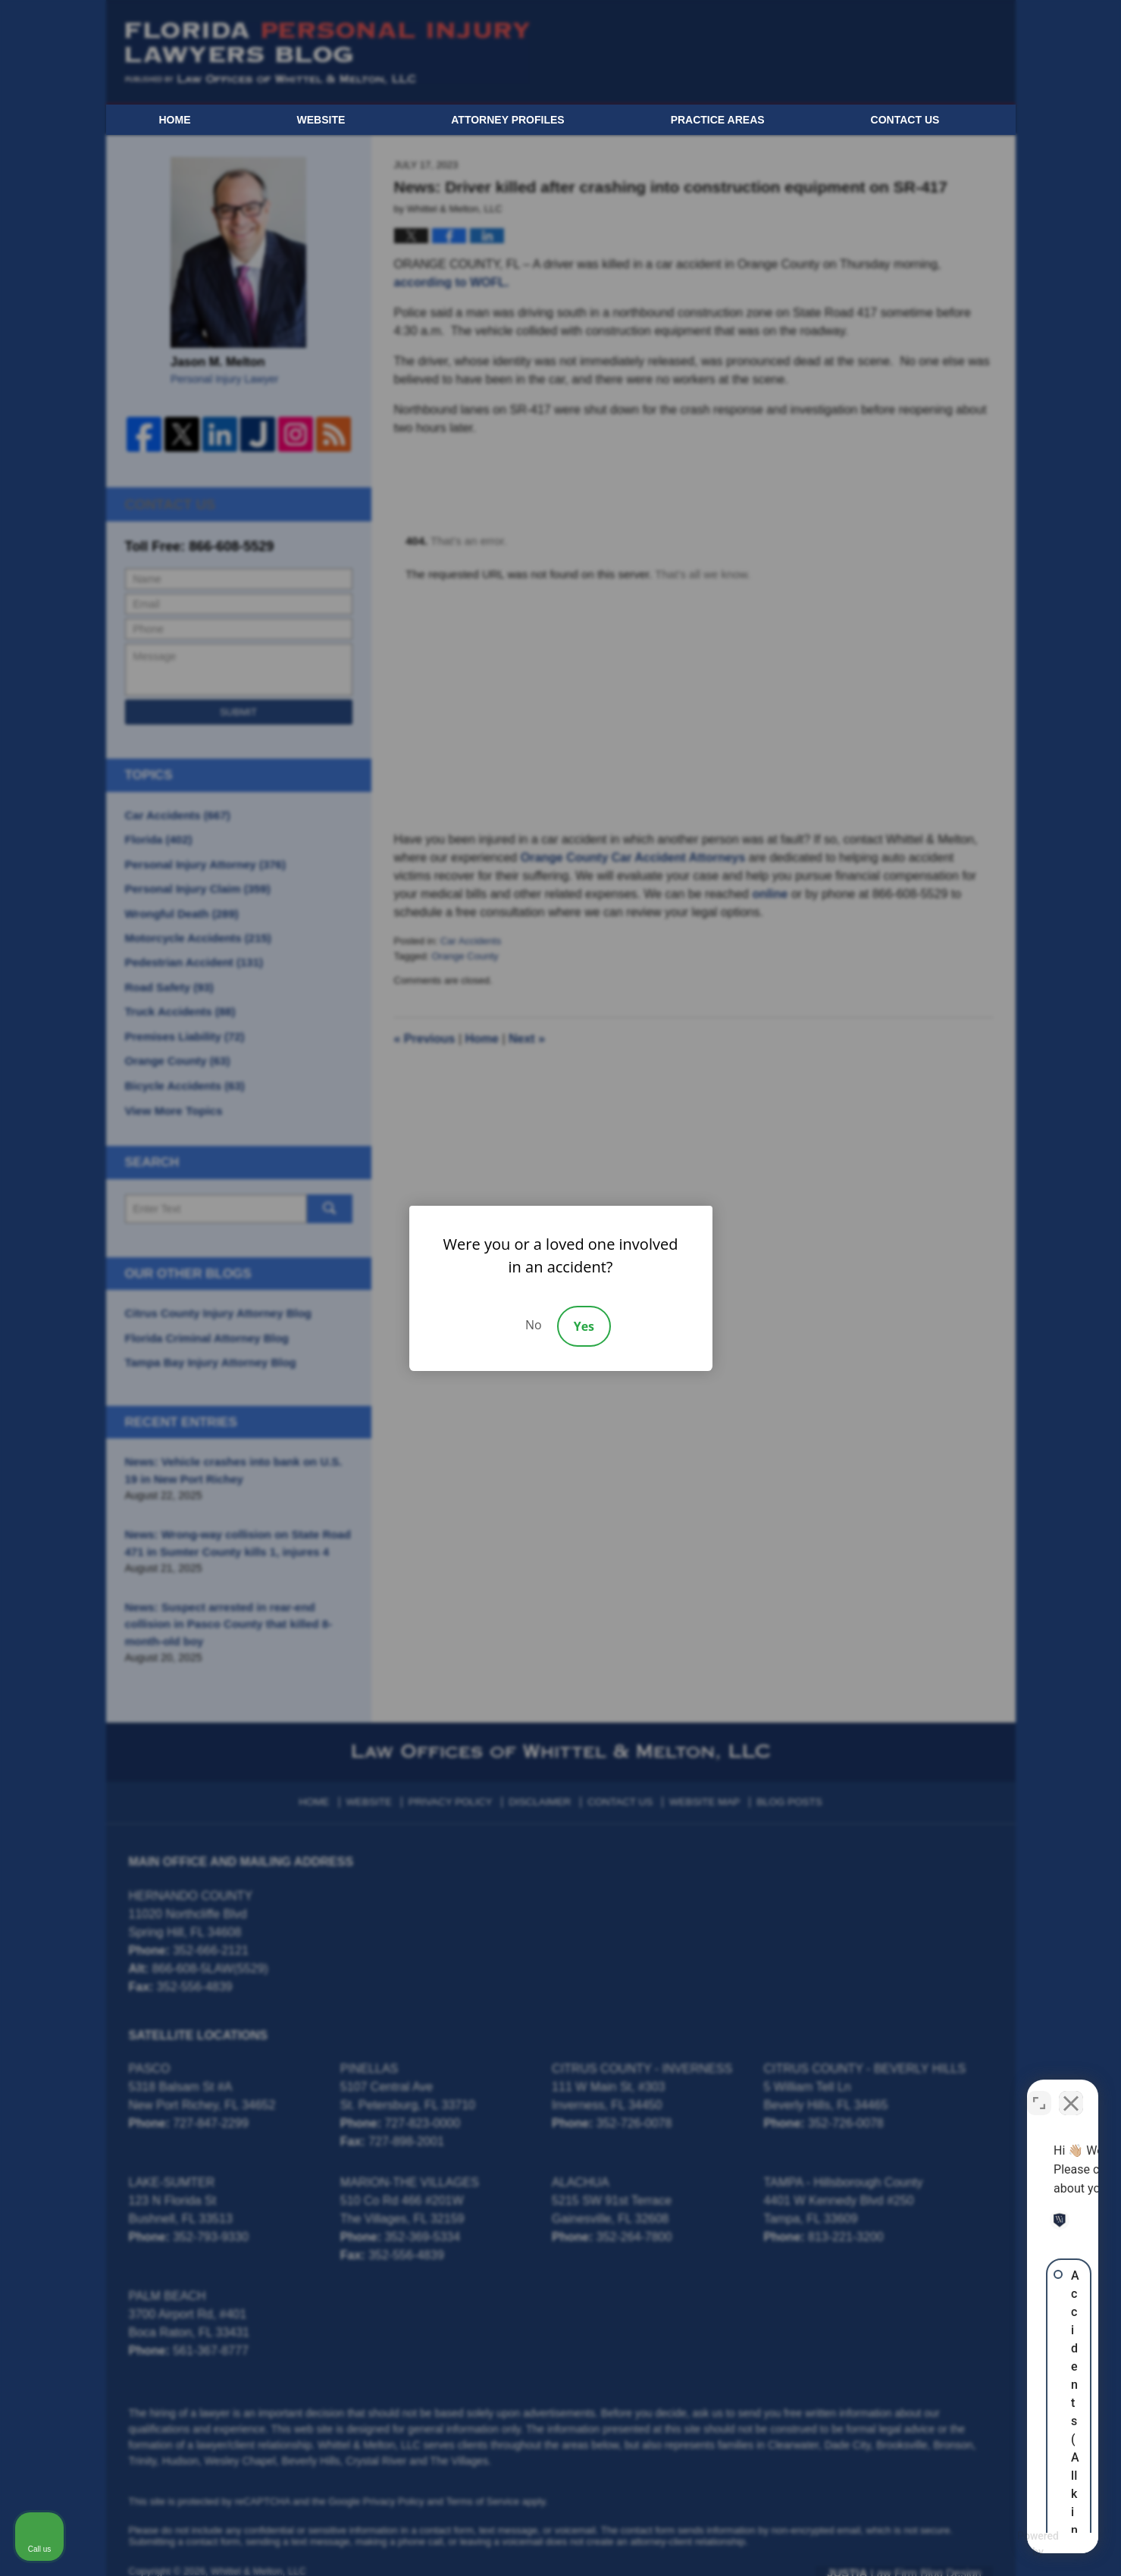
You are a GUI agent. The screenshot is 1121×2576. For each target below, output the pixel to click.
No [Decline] (533, 1324)
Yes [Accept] (584, 1326)
